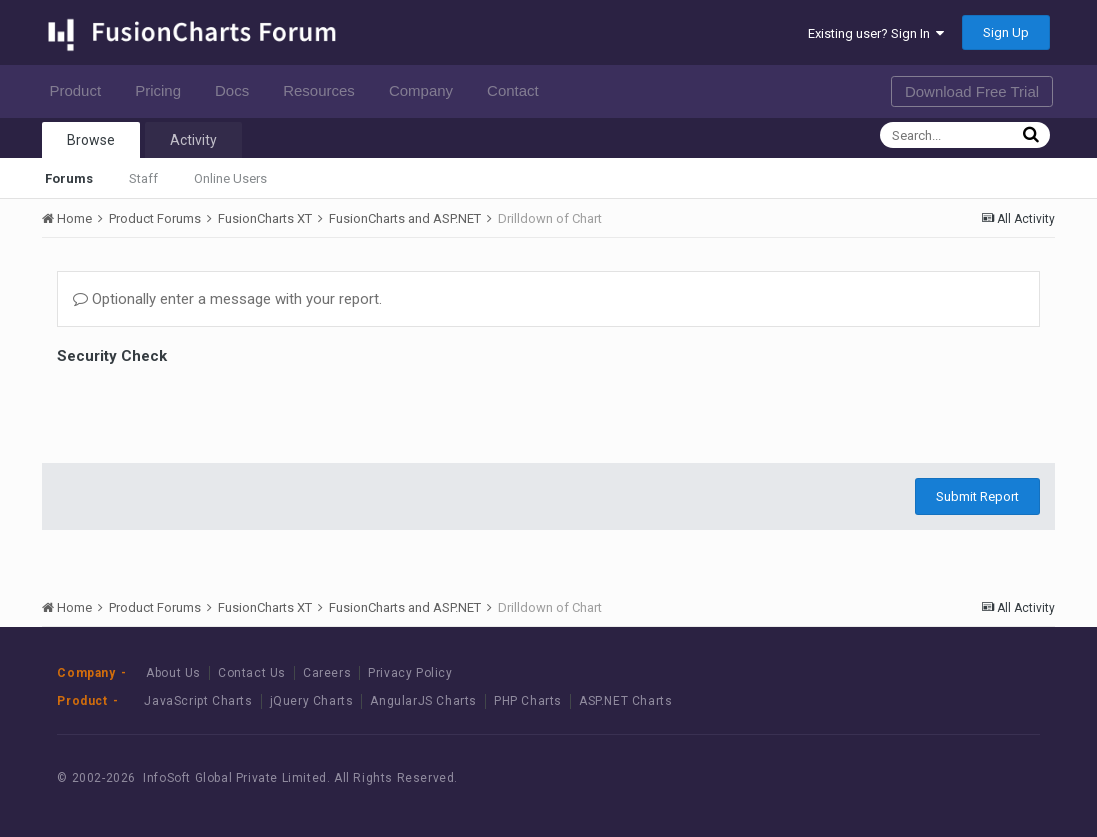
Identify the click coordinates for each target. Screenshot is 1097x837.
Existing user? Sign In (876, 33)
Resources (324, 90)
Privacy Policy (410, 673)
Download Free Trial (972, 91)
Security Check (112, 356)
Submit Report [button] (977, 496)
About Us (173, 673)
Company (426, 90)
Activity (193, 140)
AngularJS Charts (423, 701)
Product (80, 90)
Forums (69, 178)
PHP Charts (528, 701)
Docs (237, 90)
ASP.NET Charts (625, 701)
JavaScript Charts (198, 701)
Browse (91, 140)
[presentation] (209, 409)
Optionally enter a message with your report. (227, 299)
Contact (518, 90)
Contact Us (252, 673)
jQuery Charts (312, 701)
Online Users (230, 178)
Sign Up (1006, 32)
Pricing (163, 90)
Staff (143, 178)
